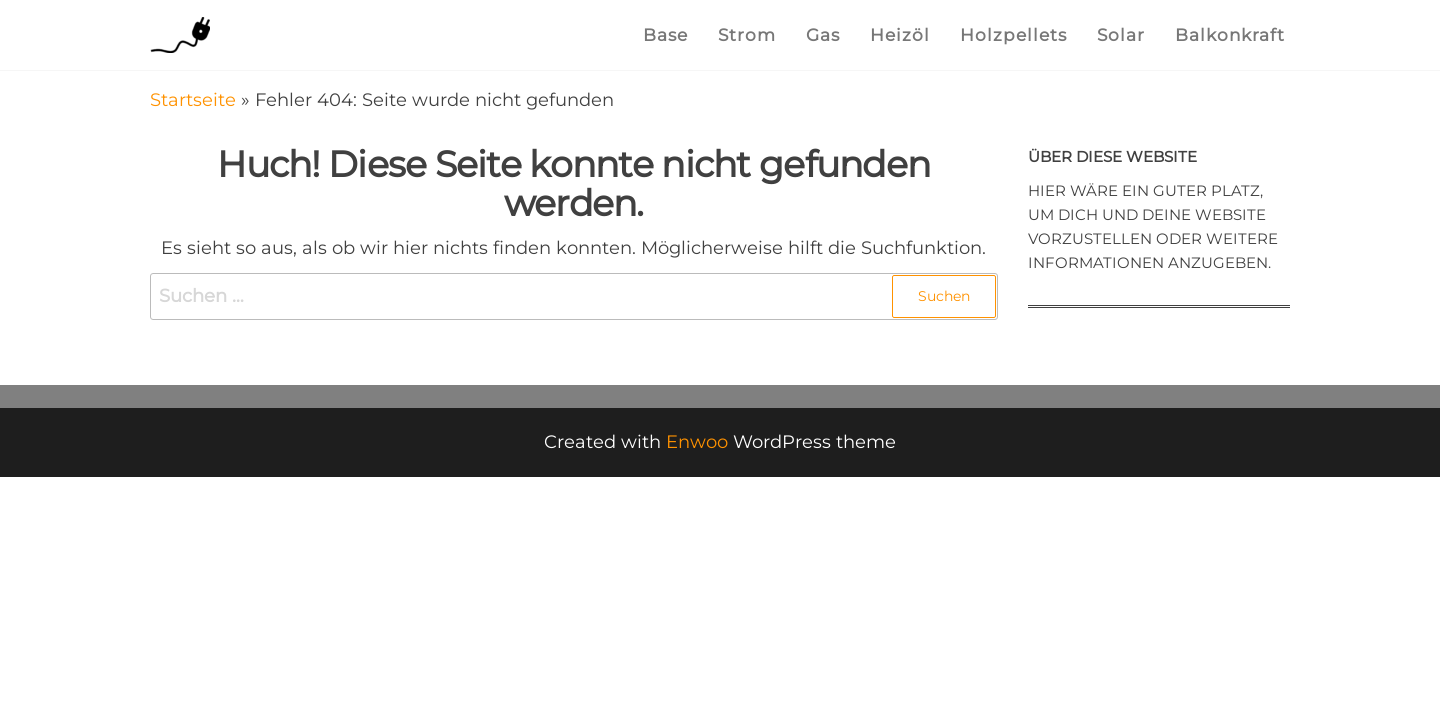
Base (665, 35)
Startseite (193, 100)
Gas (823, 35)
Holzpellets (1013, 35)
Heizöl (900, 35)
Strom (747, 35)
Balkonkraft (1230, 35)
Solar (1121, 35)
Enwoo (697, 442)
